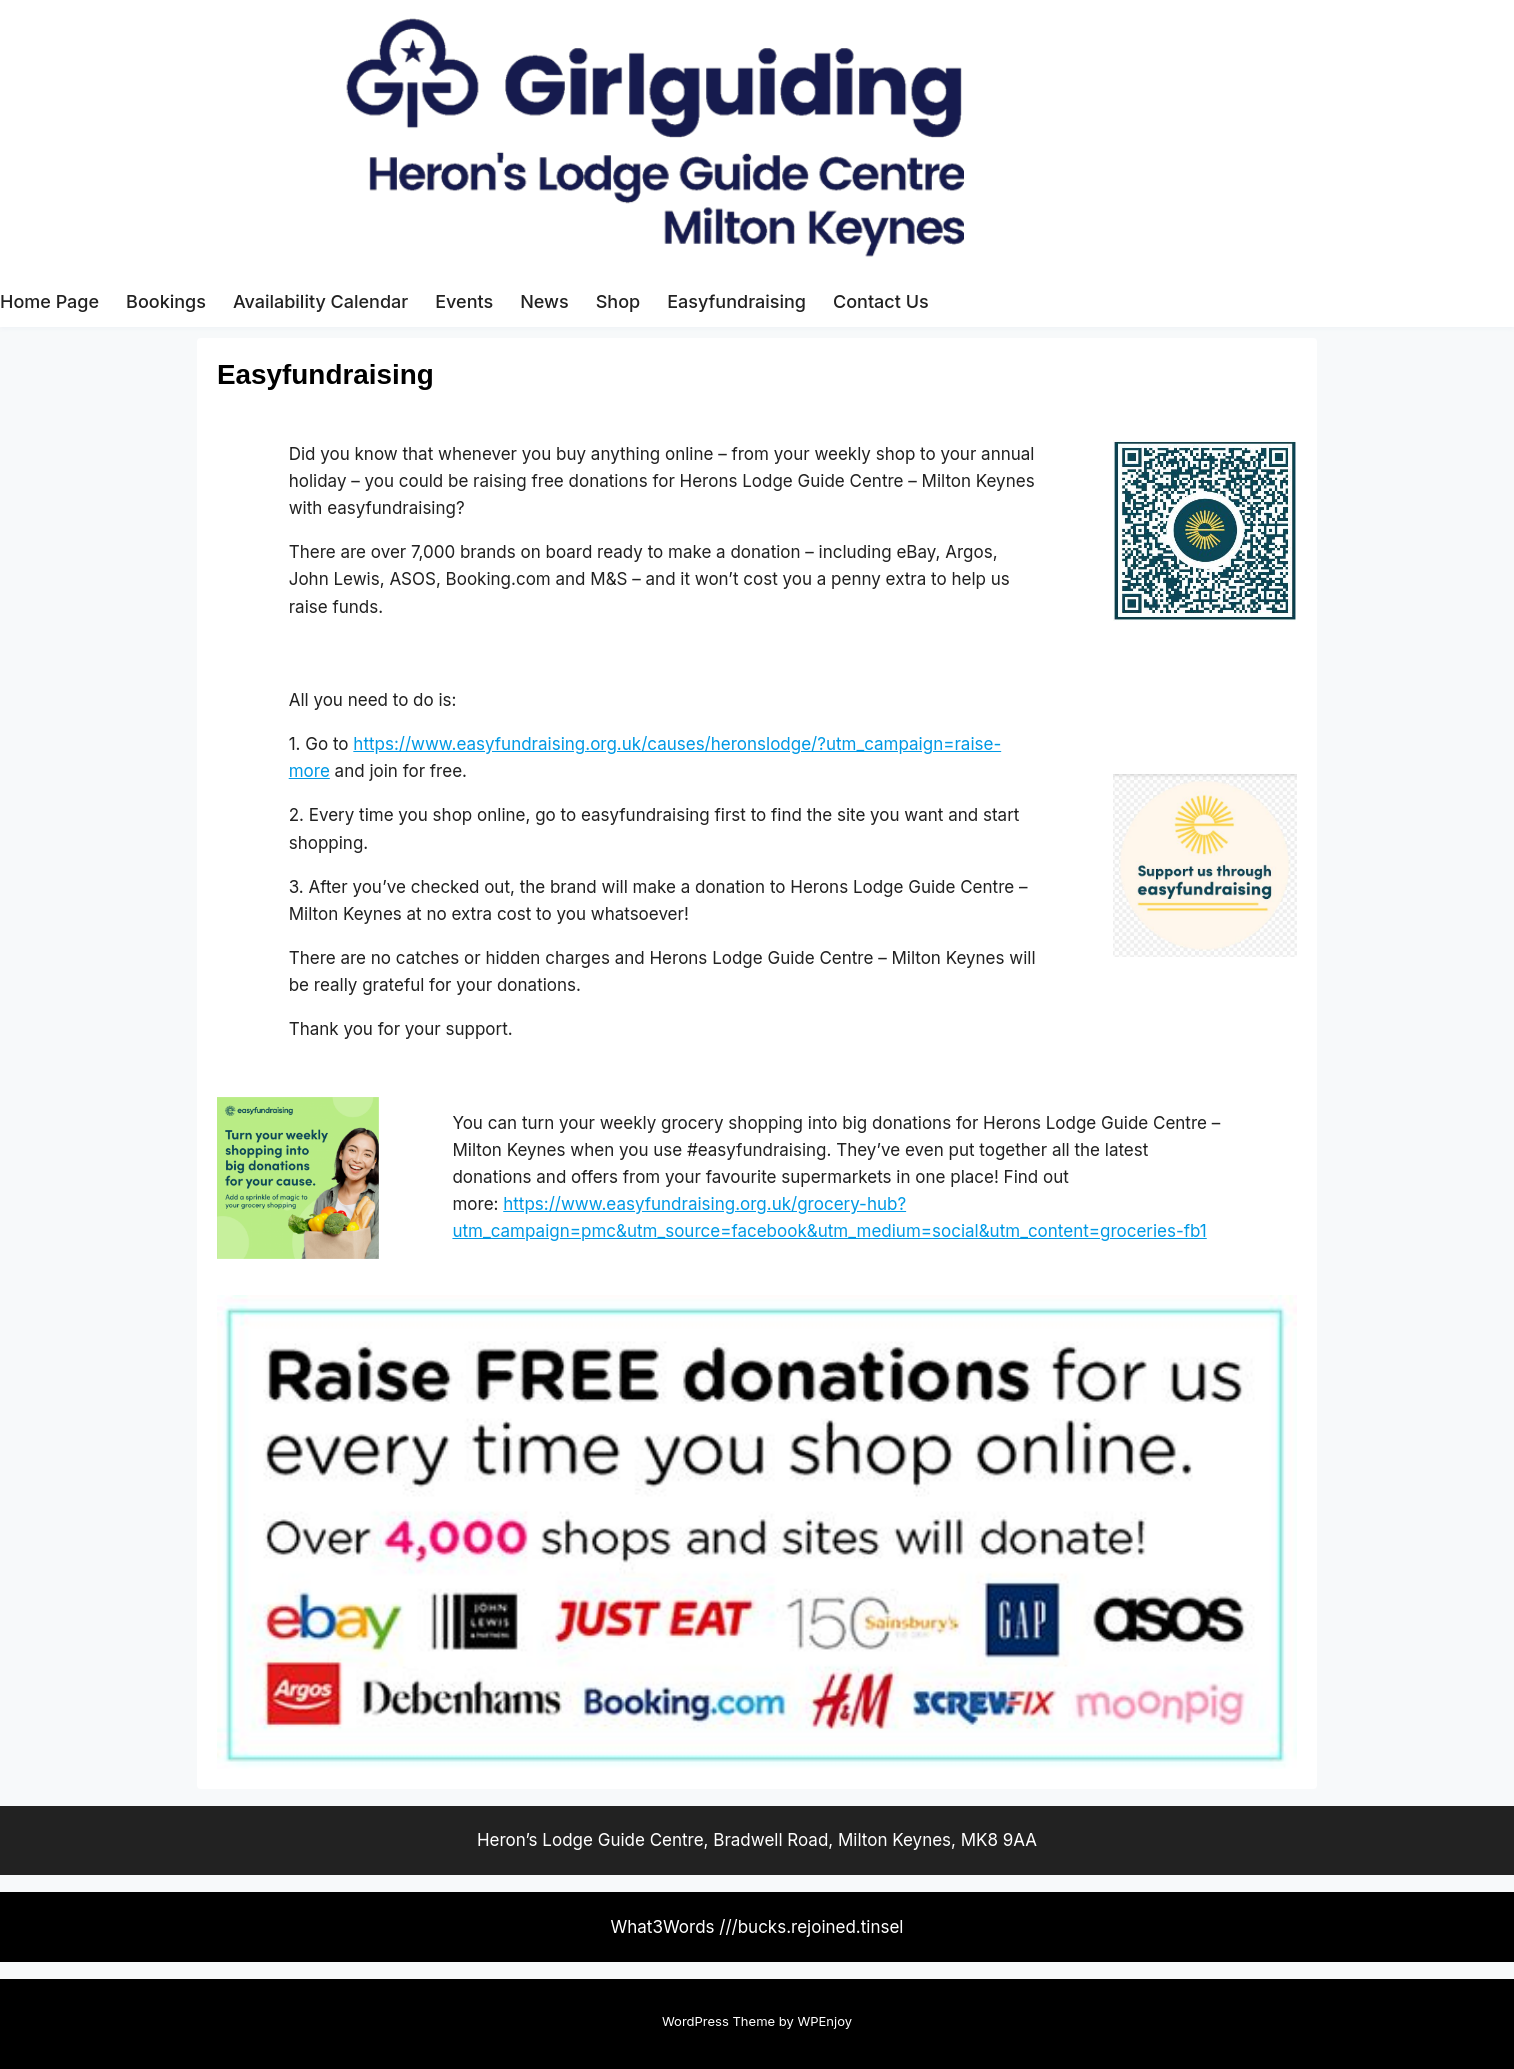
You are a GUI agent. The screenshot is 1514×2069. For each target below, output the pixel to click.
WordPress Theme (718, 2021)
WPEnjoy (824, 2021)
